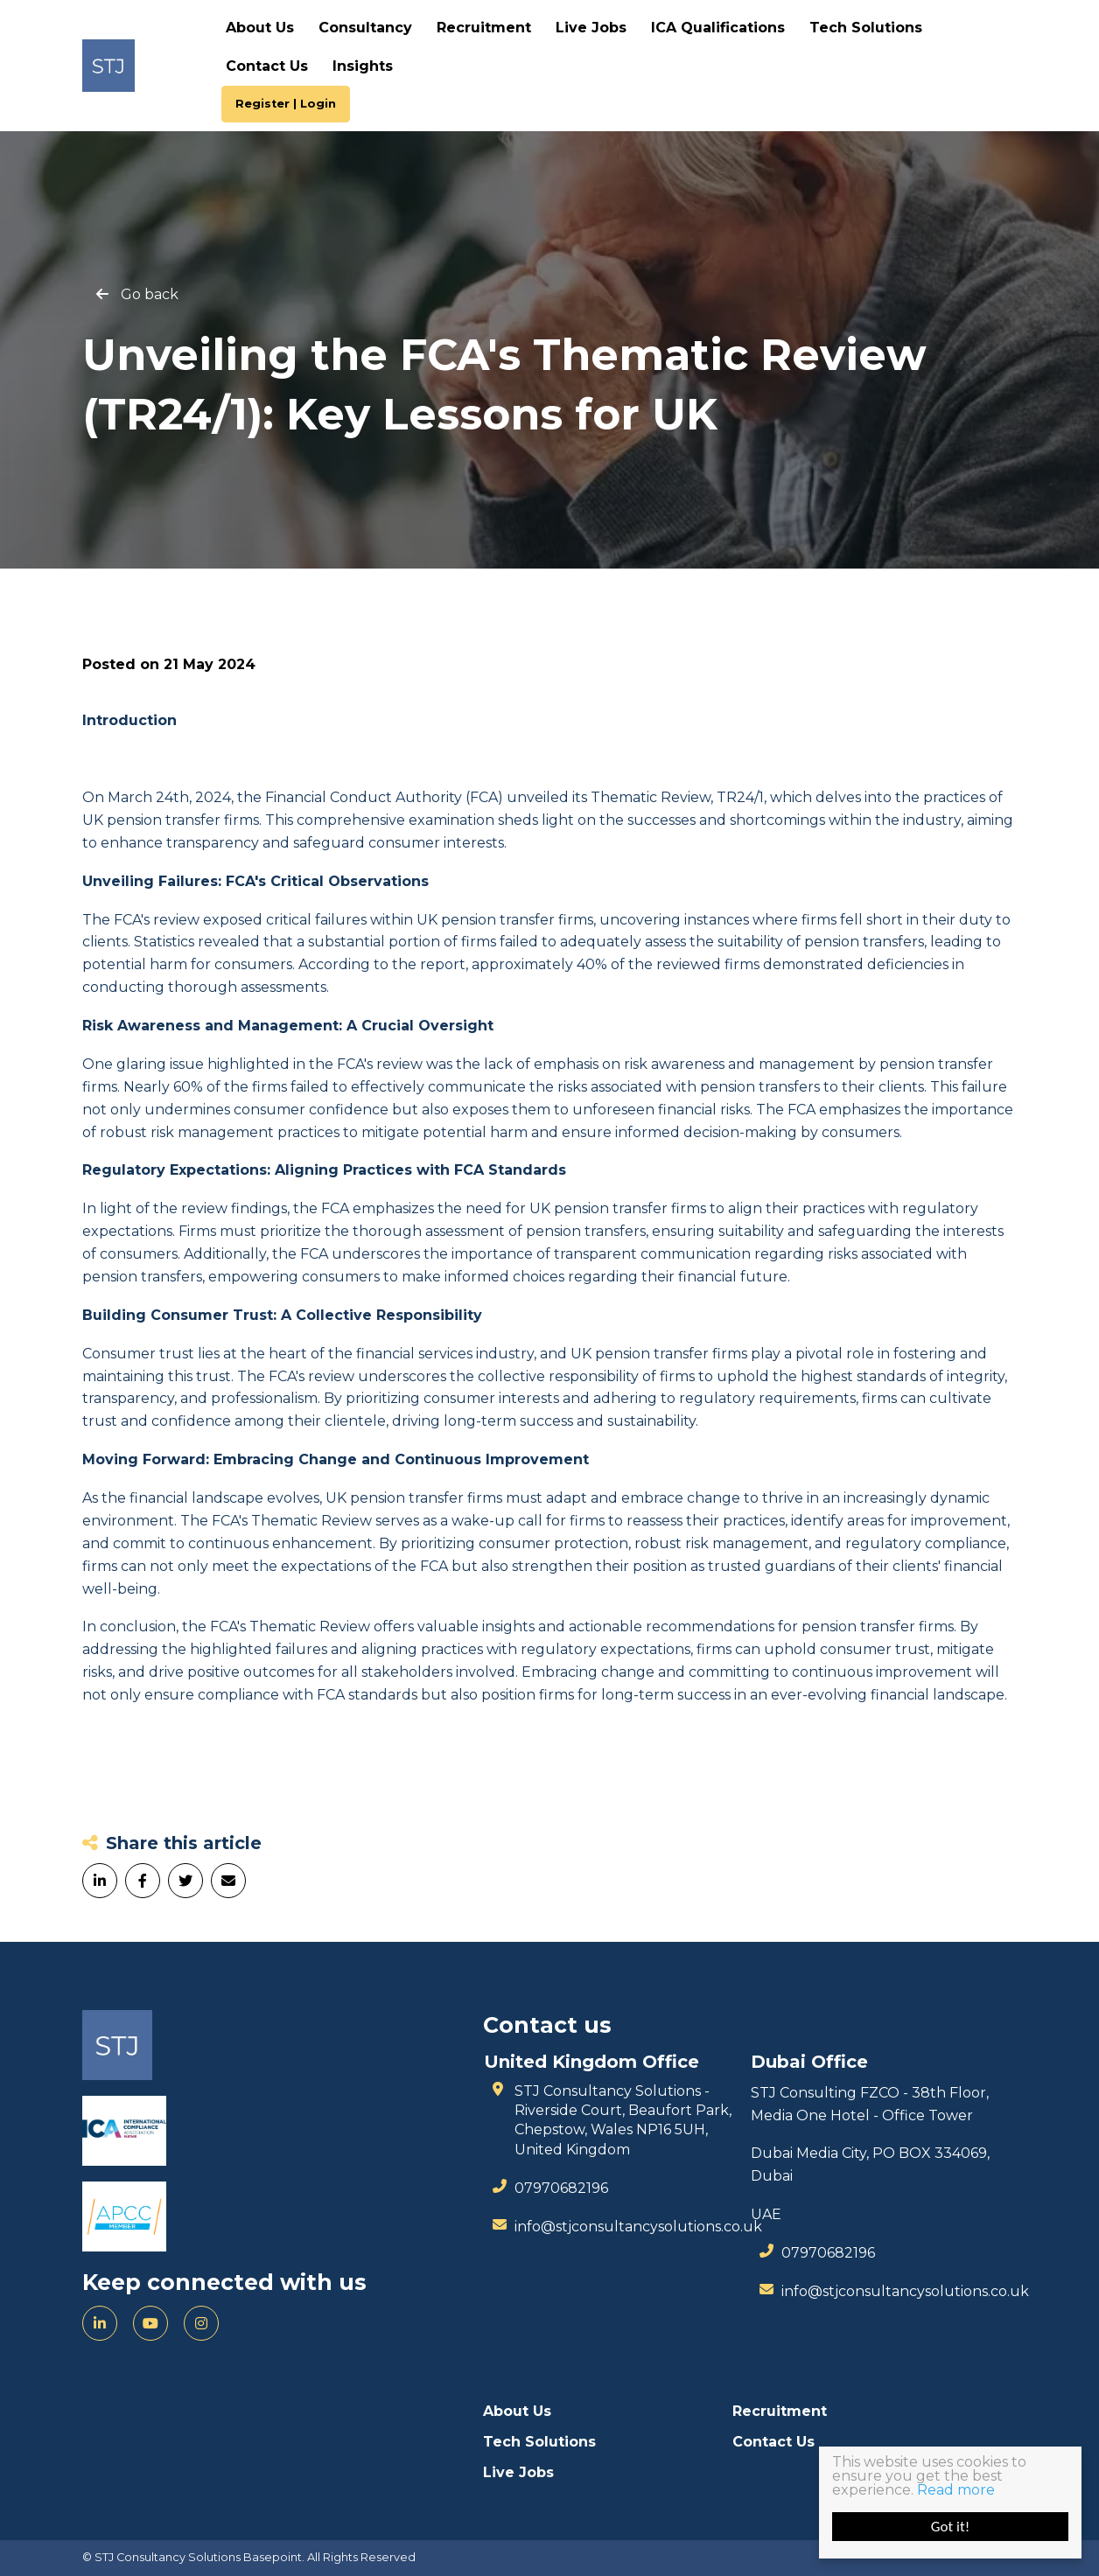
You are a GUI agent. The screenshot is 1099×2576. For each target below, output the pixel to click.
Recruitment (484, 27)
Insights (362, 66)
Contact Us (267, 66)
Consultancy (365, 27)
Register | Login (285, 103)
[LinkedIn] (99, 2323)
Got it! (950, 2526)
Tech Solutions (865, 27)
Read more (956, 2490)
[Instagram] (201, 2323)
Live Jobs (591, 27)
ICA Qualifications (718, 27)
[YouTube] (150, 2323)
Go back (149, 295)
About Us (260, 27)
